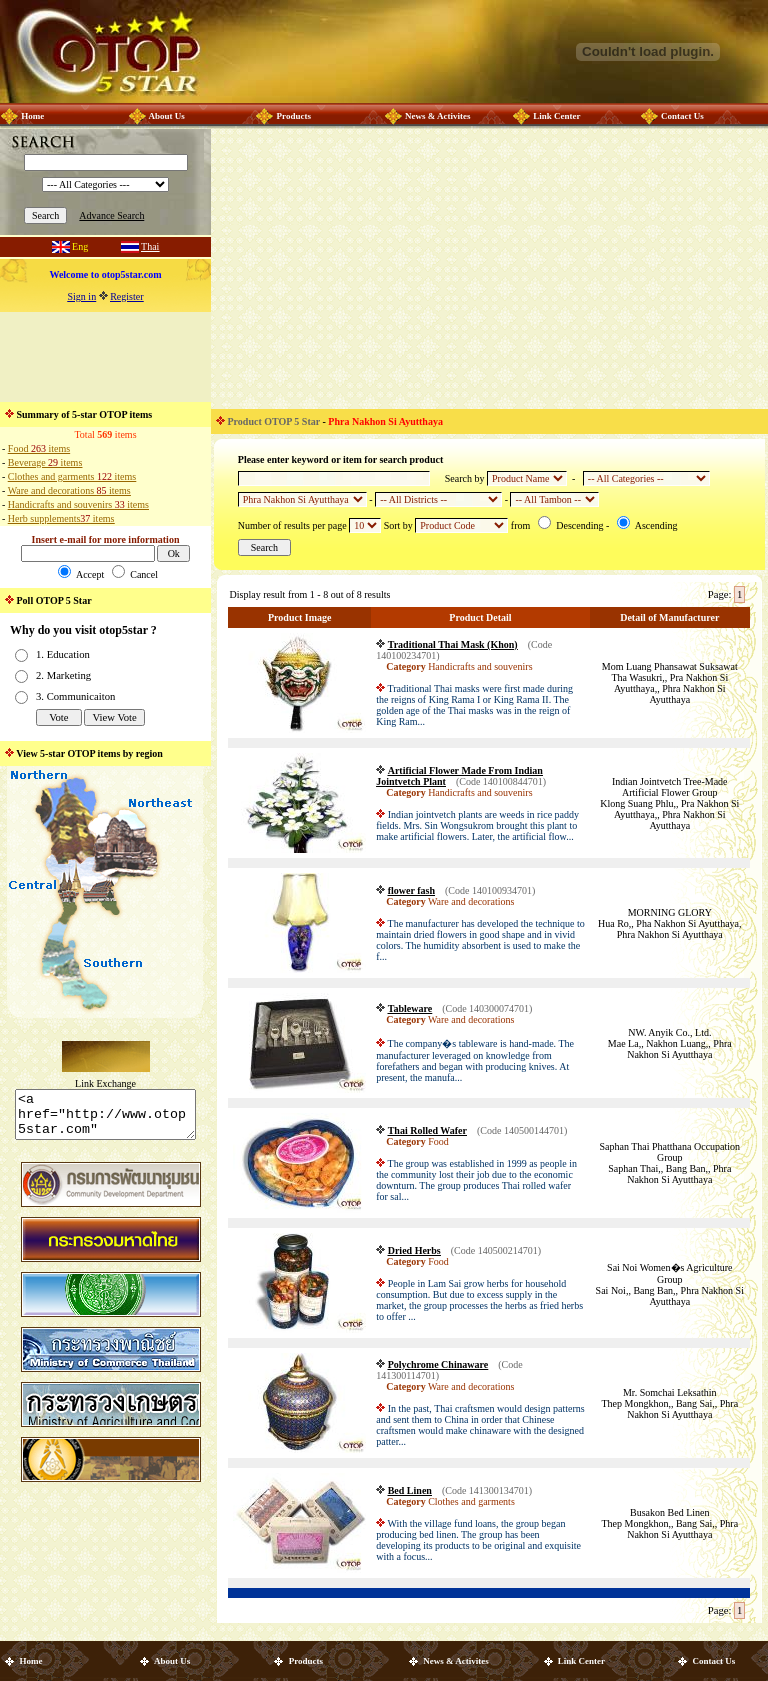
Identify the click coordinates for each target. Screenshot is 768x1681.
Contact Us (682, 116)
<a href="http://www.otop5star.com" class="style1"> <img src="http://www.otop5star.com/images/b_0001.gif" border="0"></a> (105, 1119)
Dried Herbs (414, 1250)
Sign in (82, 296)
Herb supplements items (61, 518)
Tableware (410, 1008)
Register (126, 296)
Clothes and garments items (72, 476)
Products (294, 116)
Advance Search (111, 215)
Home (32, 116)
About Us (166, 116)
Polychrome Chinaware (438, 1364)
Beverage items (45, 462)
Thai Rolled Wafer (427, 1130)
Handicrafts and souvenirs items (78, 504)
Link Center (556, 116)
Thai (150, 246)
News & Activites (437, 116)
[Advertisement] (106, 357)
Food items (39, 448)
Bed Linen (410, 1490)
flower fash (411, 890)
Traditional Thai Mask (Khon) (453, 644)
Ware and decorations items (69, 490)
